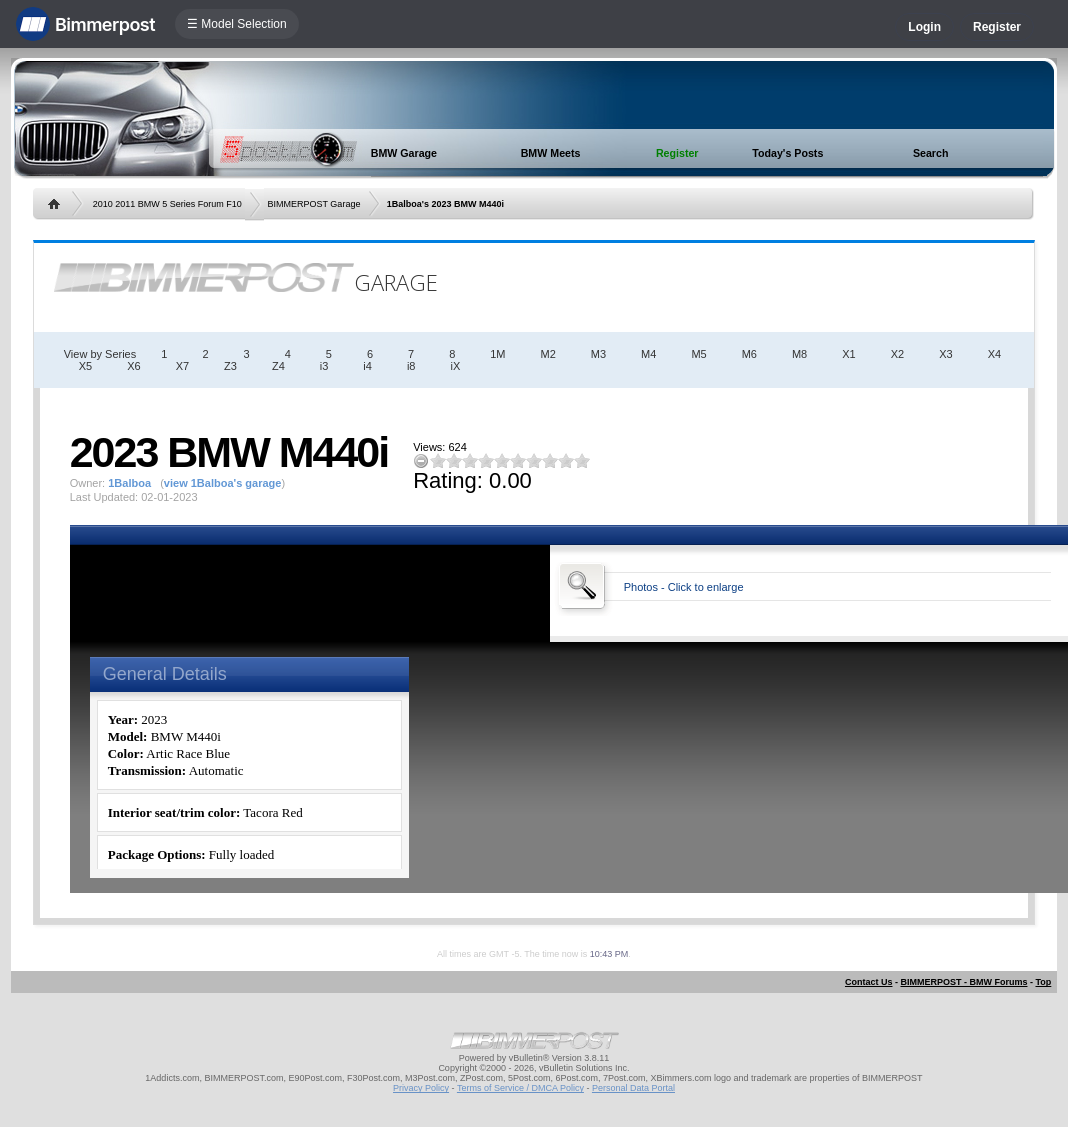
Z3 (230, 366)
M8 (799, 354)
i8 (411, 366)
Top (1043, 982)
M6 (749, 354)
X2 (897, 354)
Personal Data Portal (633, 1088)
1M (497, 354)
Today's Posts (787, 153)
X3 (945, 354)
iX (455, 366)
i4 (367, 366)
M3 (598, 354)
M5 (698, 354)
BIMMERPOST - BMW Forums (963, 982)
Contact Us (869, 982)
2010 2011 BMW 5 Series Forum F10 (167, 204)
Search (931, 153)
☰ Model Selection (237, 24)
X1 (848, 354)
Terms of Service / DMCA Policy (520, 1088)
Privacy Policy (421, 1088)
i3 (324, 366)
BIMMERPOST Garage (314, 204)
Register (997, 27)
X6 (133, 366)
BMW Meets (551, 153)
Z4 (278, 366)
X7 (182, 366)
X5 (85, 366)
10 (582, 460)
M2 (548, 354)
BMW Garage (404, 153)
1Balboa (129, 483)
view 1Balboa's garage (223, 483)
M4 (648, 354)
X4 (994, 354)
